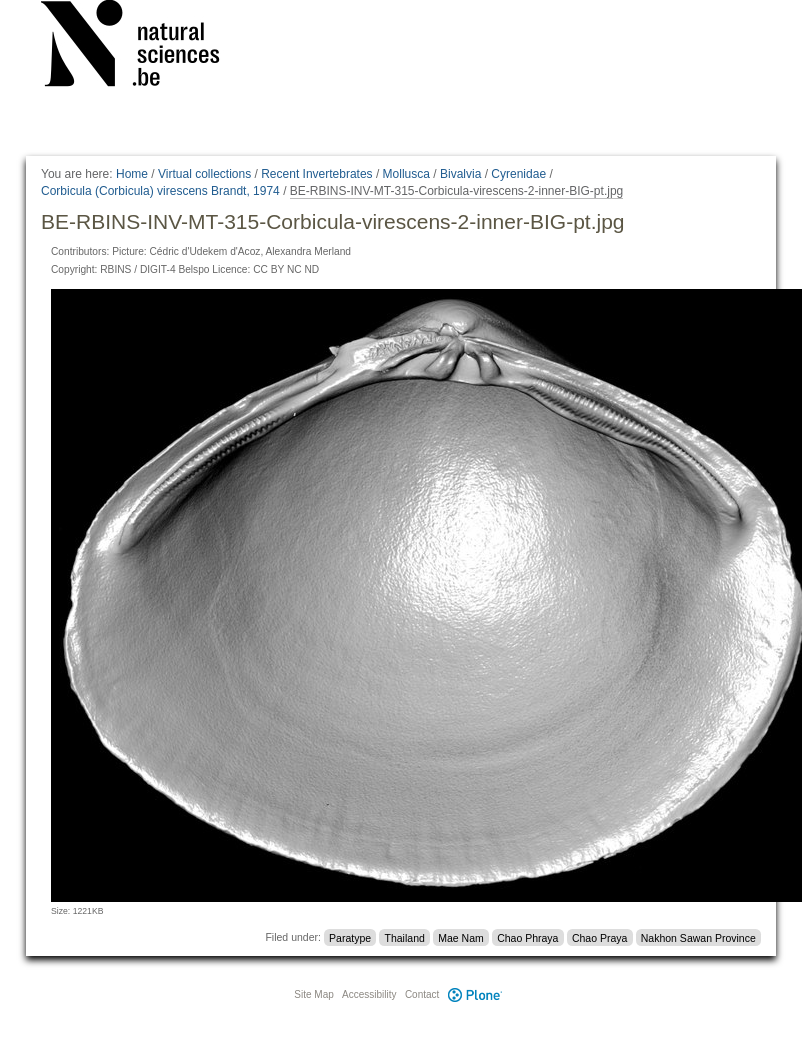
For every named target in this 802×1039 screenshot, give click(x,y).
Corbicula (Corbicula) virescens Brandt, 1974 (160, 191)
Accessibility (369, 994)
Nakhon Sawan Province (698, 937)
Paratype (350, 937)
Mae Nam (461, 937)
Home (132, 174)
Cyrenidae (518, 174)
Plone (475, 994)
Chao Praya (599, 937)
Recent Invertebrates (316, 174)
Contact (422, 994)
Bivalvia (460, 174)
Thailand (405, 937)
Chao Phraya (527, 937)
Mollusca (406, 174)
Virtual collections (204, 174)
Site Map (313, 994)
